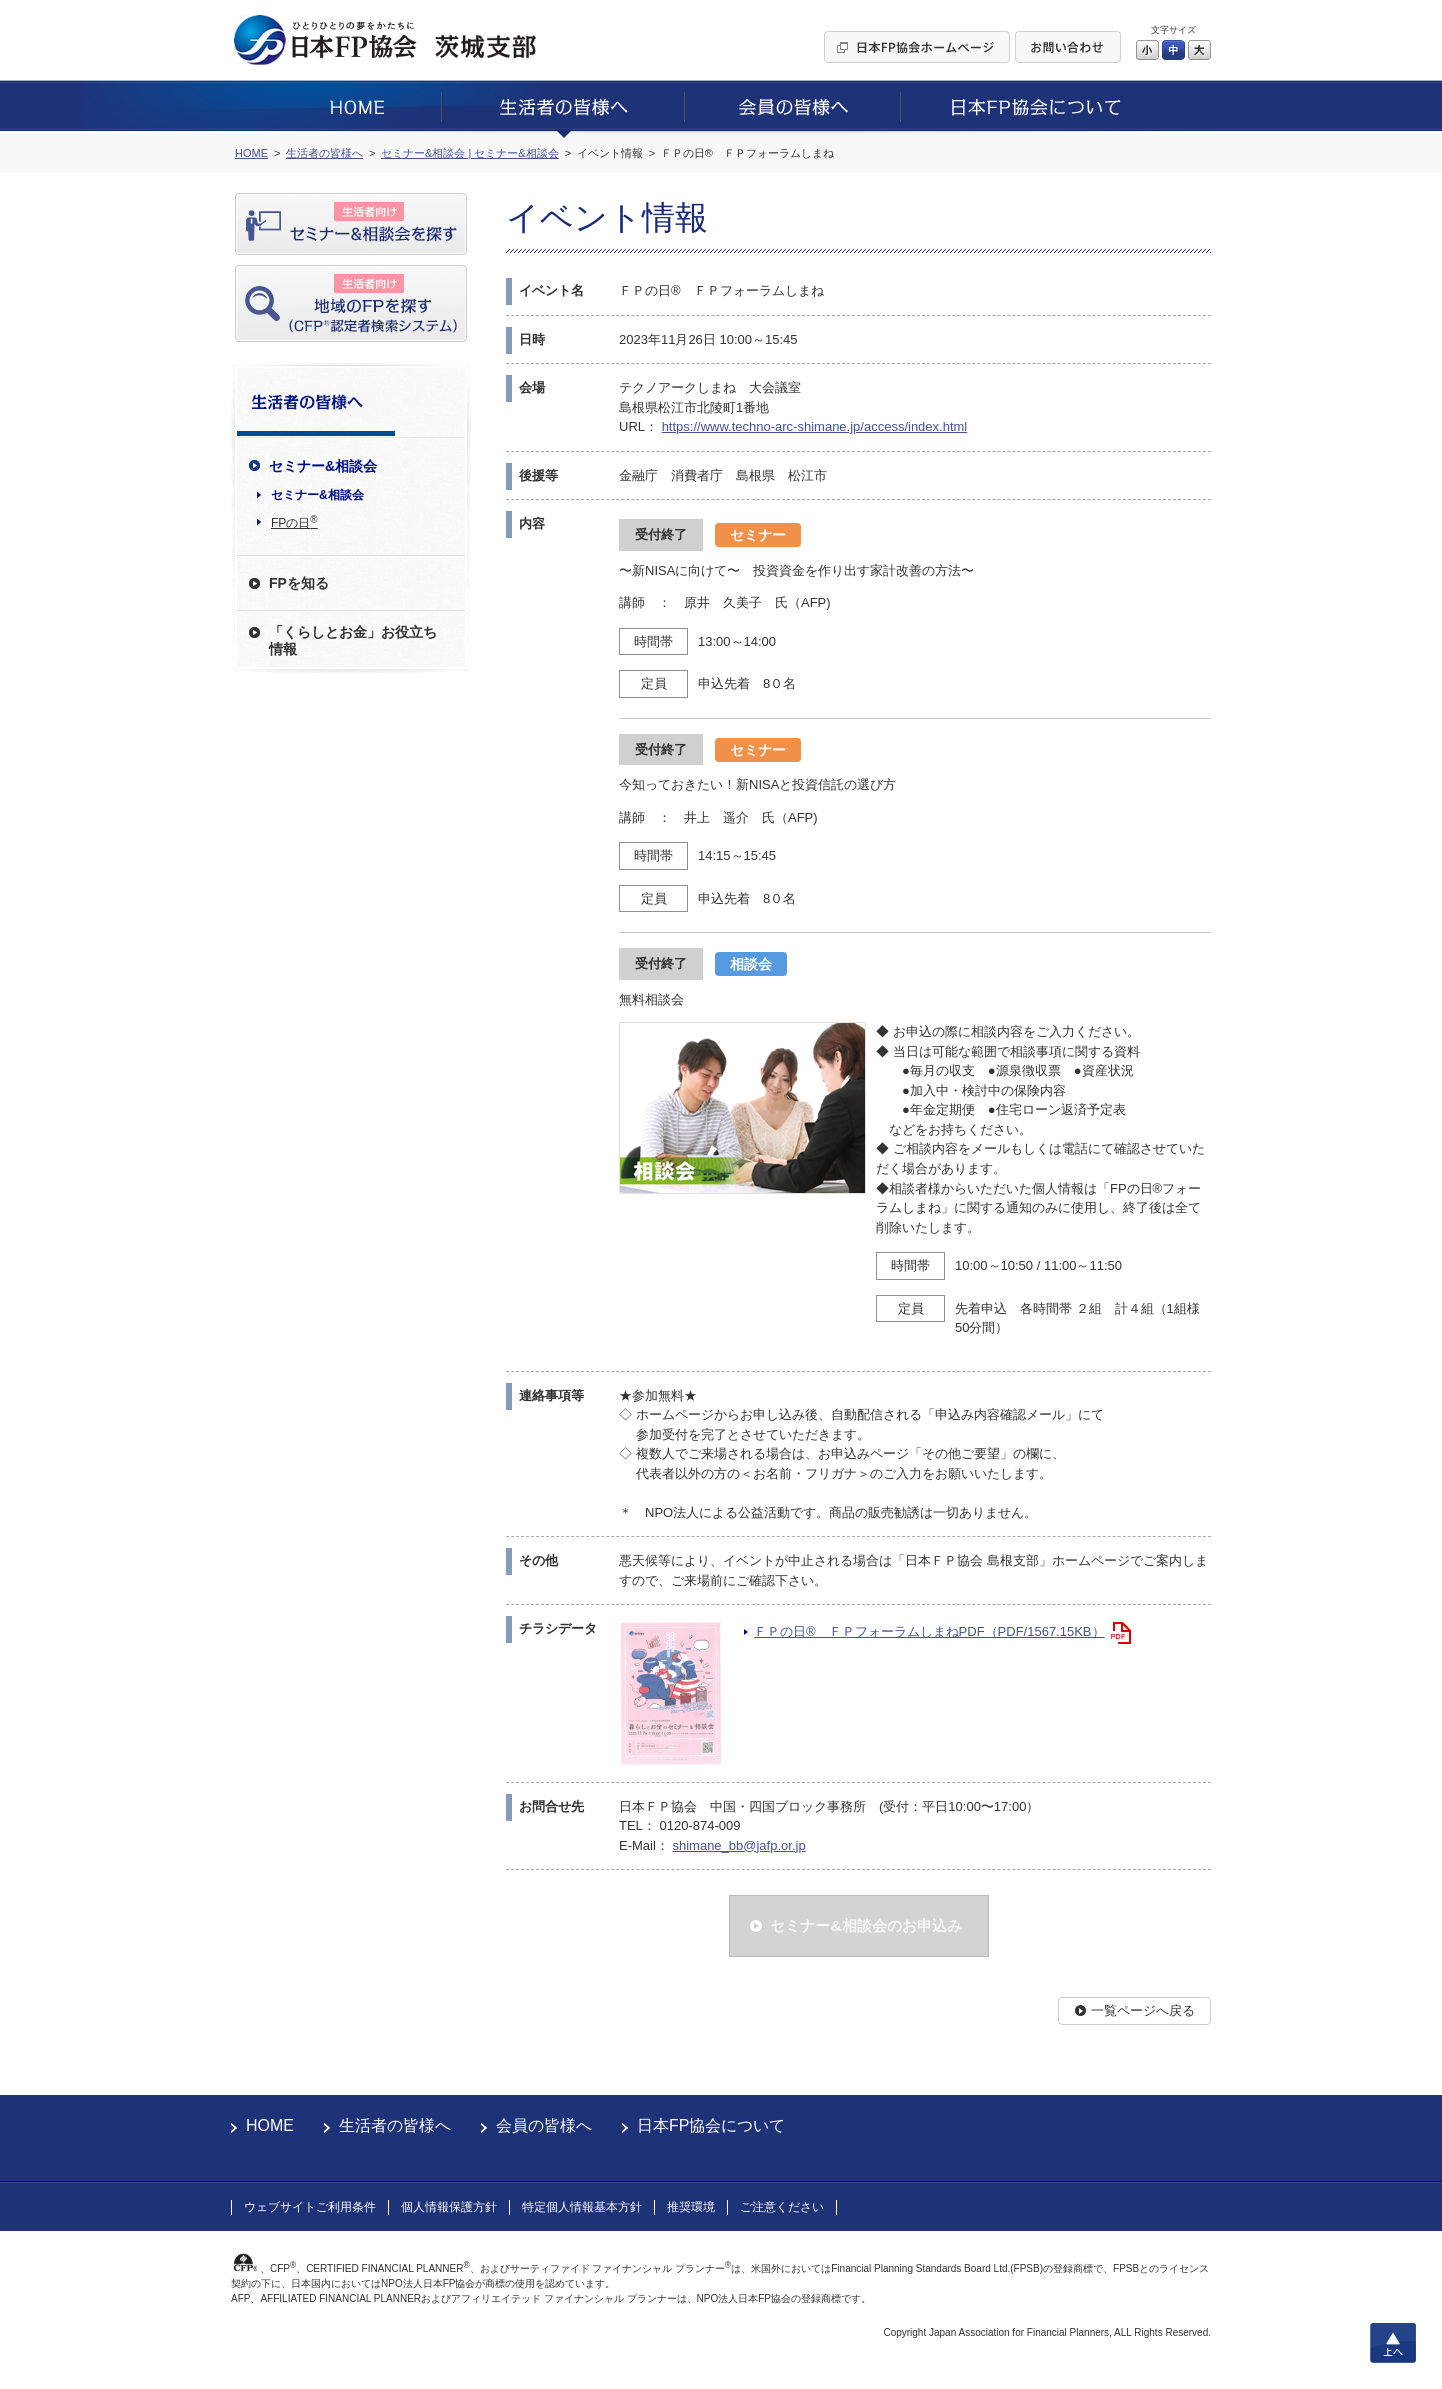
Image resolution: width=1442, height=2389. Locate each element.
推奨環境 (691, 2207)
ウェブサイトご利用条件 (310, 2207)
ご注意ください (782, 2207)
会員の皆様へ (544, 2125)
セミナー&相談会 (317, 495)
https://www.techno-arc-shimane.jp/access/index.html (815, 426)
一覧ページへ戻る (1143, 2010)
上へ (1393, 2343)
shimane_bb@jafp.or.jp (738, 1845)
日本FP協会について (711, 2125)
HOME (270, 2125)
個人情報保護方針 (449, 2207)
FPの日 (294, 522)
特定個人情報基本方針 (582, 2207)
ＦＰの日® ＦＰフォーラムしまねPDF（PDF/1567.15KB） (929, 1631)
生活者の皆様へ (395, 2125)
